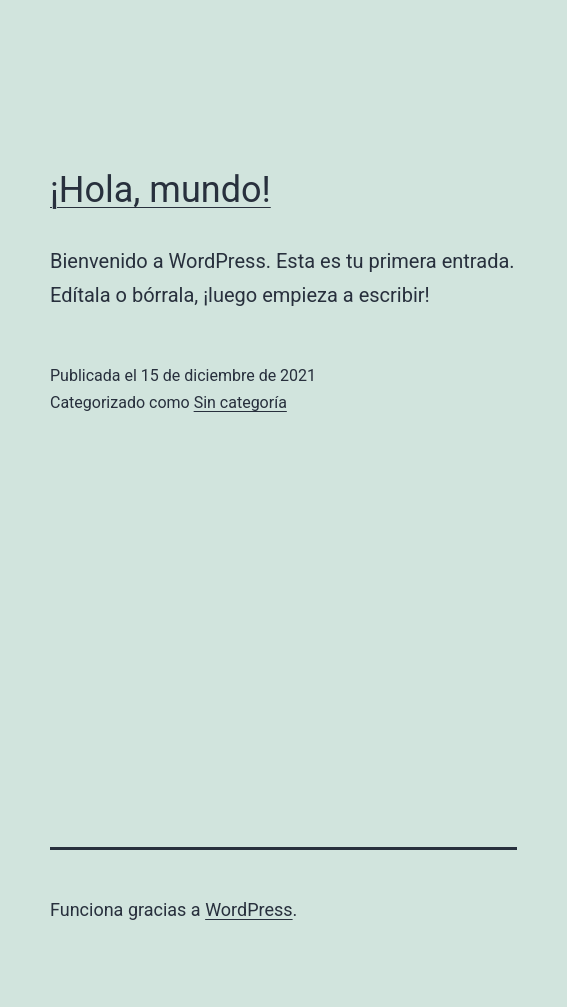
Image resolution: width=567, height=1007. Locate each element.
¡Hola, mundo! (160, 190)
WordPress (248, 909)
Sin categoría (240, 402)
